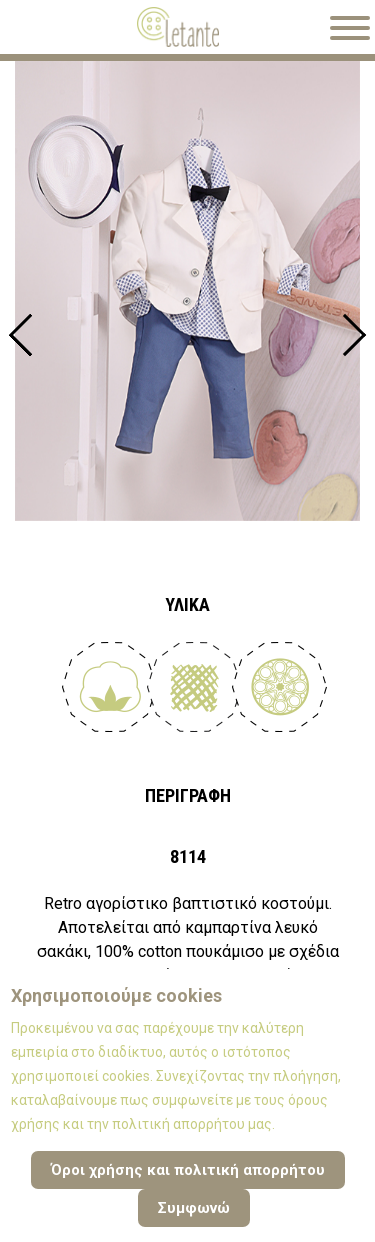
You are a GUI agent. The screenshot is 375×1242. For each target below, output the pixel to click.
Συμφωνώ (194, 1208)
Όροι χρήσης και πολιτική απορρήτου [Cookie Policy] (188, 1170)
